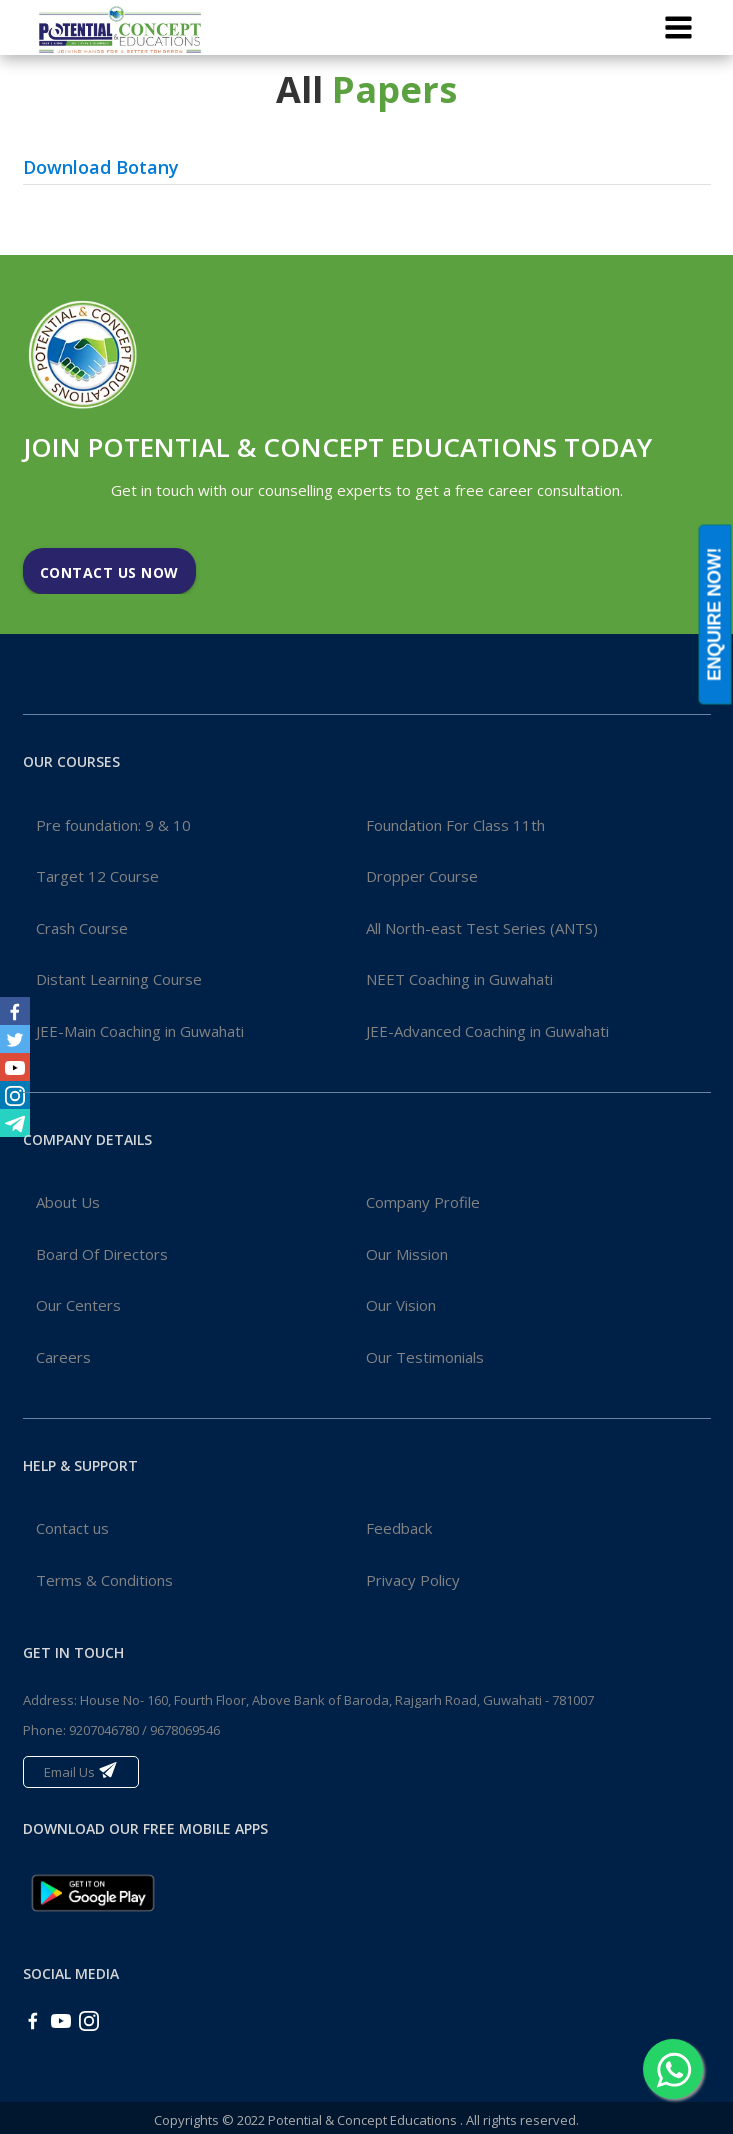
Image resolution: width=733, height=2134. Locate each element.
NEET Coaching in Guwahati (459, 979)
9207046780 (104, 1730)
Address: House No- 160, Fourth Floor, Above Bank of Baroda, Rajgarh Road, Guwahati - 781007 (308, 1700)
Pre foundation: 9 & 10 (113, 825)
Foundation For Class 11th (455, 825)
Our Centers (78, 1305)
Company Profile (423, 1202)
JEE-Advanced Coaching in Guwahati (487, 1031)
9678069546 (185, 1730)
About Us (68, 1202)
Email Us (81, 1770)
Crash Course (82, 928)
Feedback (399, 1528)
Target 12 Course (97, 876)
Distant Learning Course (119, 979)
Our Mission (407, 1254)
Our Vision (401, 1305)
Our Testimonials (425, 1357)
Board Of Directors (102, 1254)
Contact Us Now (109, 572)
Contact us (72, 1528)
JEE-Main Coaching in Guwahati (140, 1031)
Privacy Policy (413, 1580)
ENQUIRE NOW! (715, 613)
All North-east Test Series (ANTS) (482, 928)
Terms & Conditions (104, 1580)
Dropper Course (422, 876)
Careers (63, 1357)
